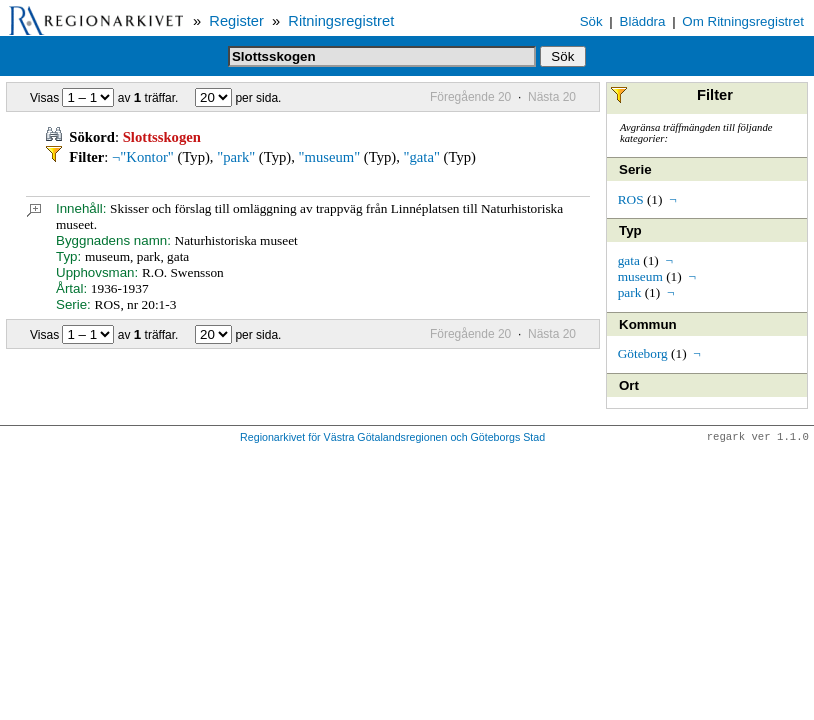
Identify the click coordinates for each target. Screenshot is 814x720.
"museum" (330, 157)
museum (640, 276)
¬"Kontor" (143, 157)
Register (236, 21)
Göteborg (643, 353)
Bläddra (643, 21)
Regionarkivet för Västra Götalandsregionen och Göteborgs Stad (392, 438)
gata (629, 260)
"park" (236, 157)
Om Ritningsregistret (742, 21)
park (630, 292)
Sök (591, 21)
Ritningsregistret (341, 21)
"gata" (422, 157)
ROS (631, 199)
